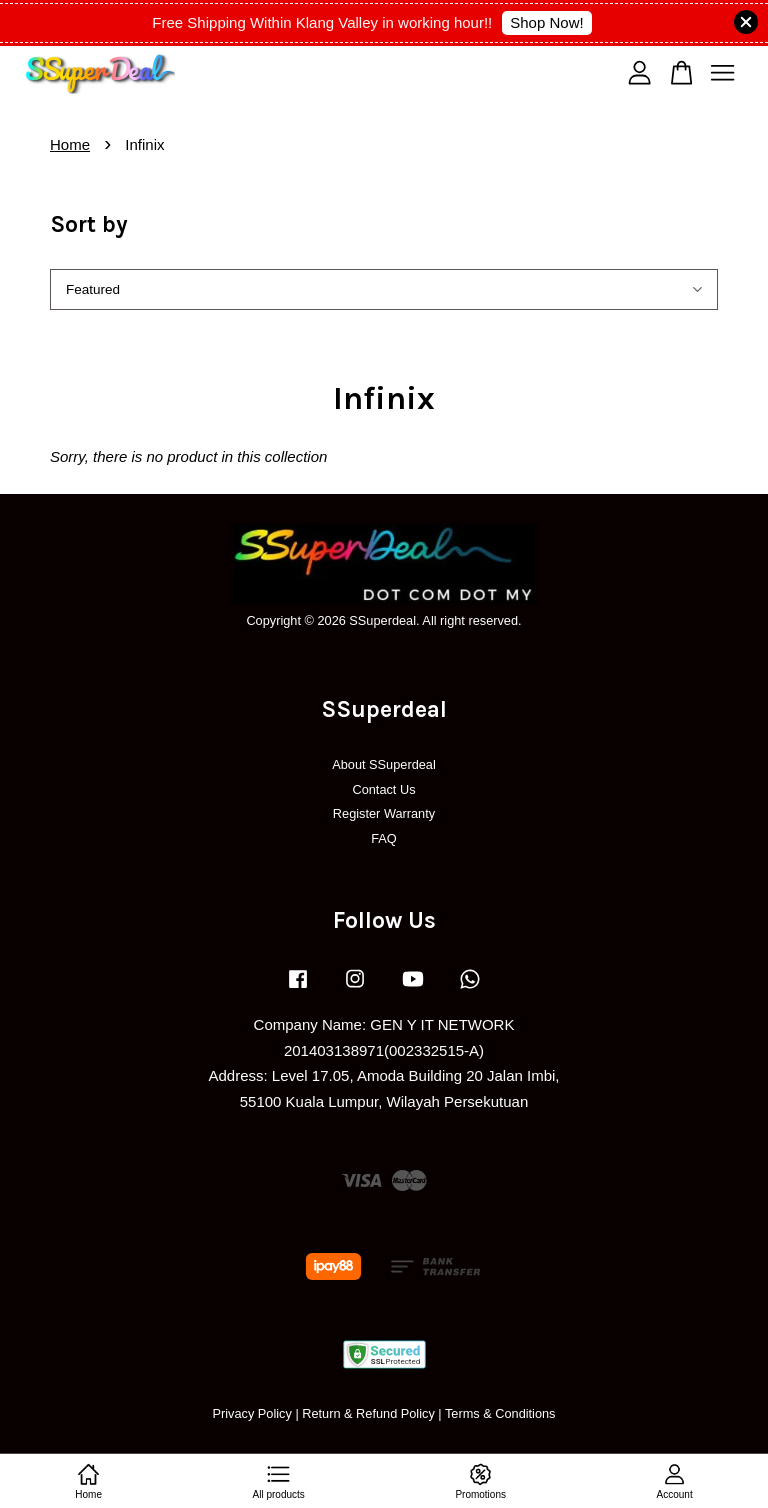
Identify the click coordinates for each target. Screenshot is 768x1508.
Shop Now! (546, 22)
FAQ (384, 838)
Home (70, 144)
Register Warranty (384, 813)
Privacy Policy (251, 1413)
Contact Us (383, 789)
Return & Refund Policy (368, 1413)
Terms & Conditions (500, 1413)
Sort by (89, 224)
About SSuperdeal (384, 764)
